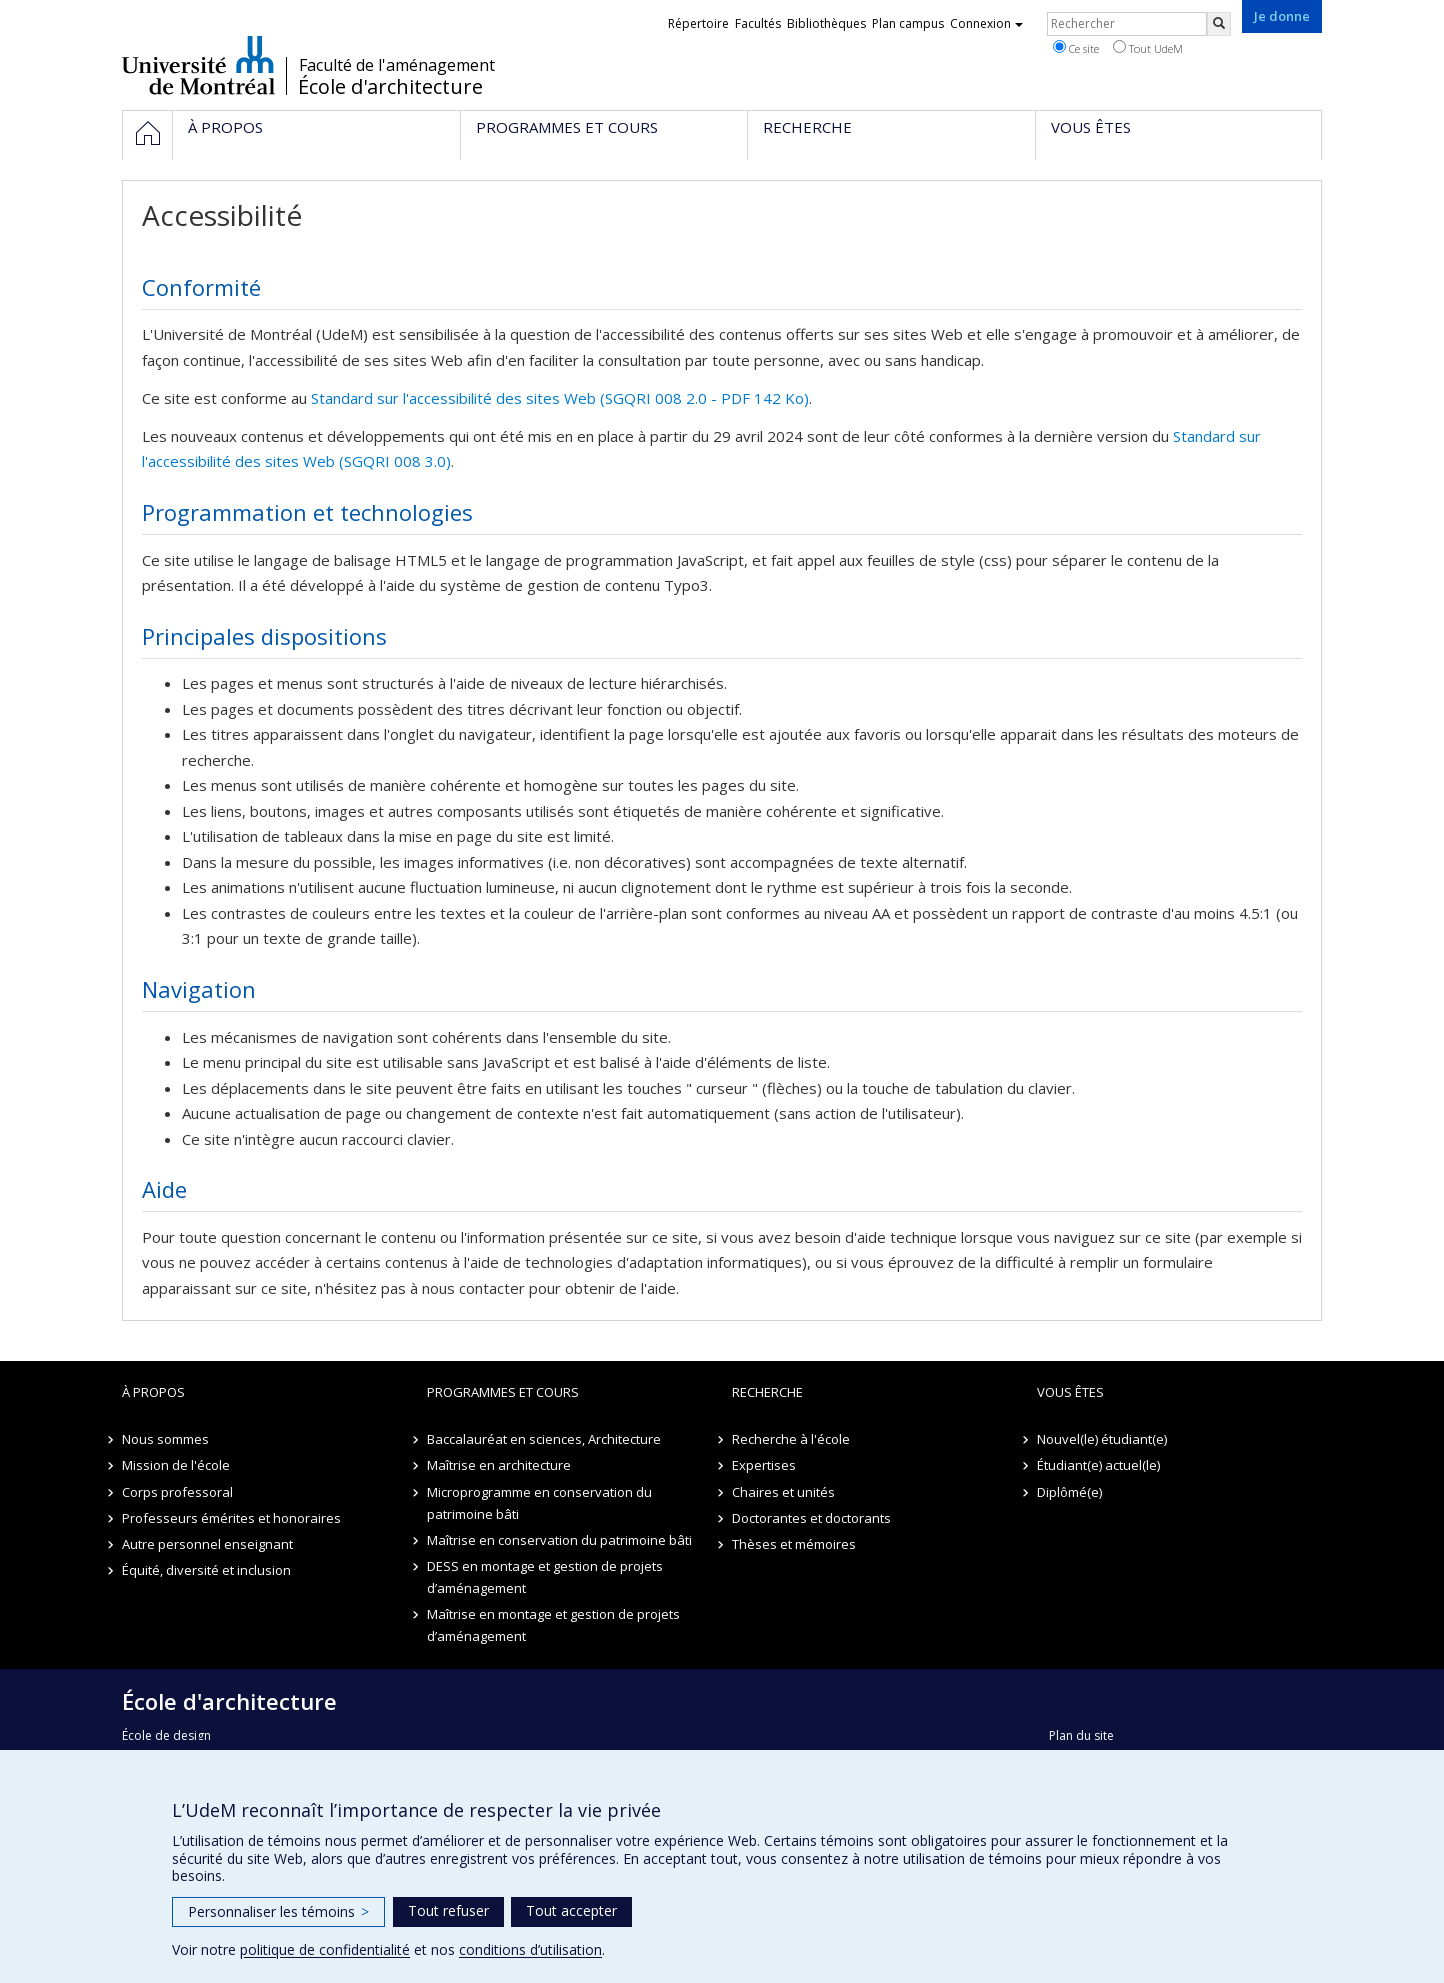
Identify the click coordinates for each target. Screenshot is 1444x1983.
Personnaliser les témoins (278, 1911)
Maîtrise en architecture (499, 1465)
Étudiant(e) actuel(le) (1098, 1465)
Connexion (986, 23)
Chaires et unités (783, 1492)
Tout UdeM (1148, 48)
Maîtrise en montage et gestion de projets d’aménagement (553, 1625)
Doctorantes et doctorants (811, 1518)
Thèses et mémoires (794, 1544)
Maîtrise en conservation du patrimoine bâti (559, 1540)
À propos (153, 1392)
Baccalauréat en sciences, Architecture (544, 1439)
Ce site (1076, 48)
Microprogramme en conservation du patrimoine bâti (539, 1503)
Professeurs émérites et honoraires (231, 1518)
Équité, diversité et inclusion (206, 1570)
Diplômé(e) (1069, 1492)
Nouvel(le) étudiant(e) (1102, 1439)
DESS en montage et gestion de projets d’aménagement (545, 1577)
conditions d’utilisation (530, 1949)
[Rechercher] (1219, 24)
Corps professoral (177, 1492)
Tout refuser (448, 1910)
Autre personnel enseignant (207, 1544)
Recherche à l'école (791, 1439)
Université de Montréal (198, 65)
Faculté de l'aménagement (397, 65)
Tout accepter (571, 1910)
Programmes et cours (503, 1392)
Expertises (764, 1465)
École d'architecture (390, 87)
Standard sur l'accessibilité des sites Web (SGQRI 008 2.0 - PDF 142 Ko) (560, 398)
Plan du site (1081, 1735)
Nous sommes (165, 1439)
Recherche (767, 1392)
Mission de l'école (176, 1465)
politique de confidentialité (325, 1949)
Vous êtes (1070, 1392)
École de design (166, 1735)
